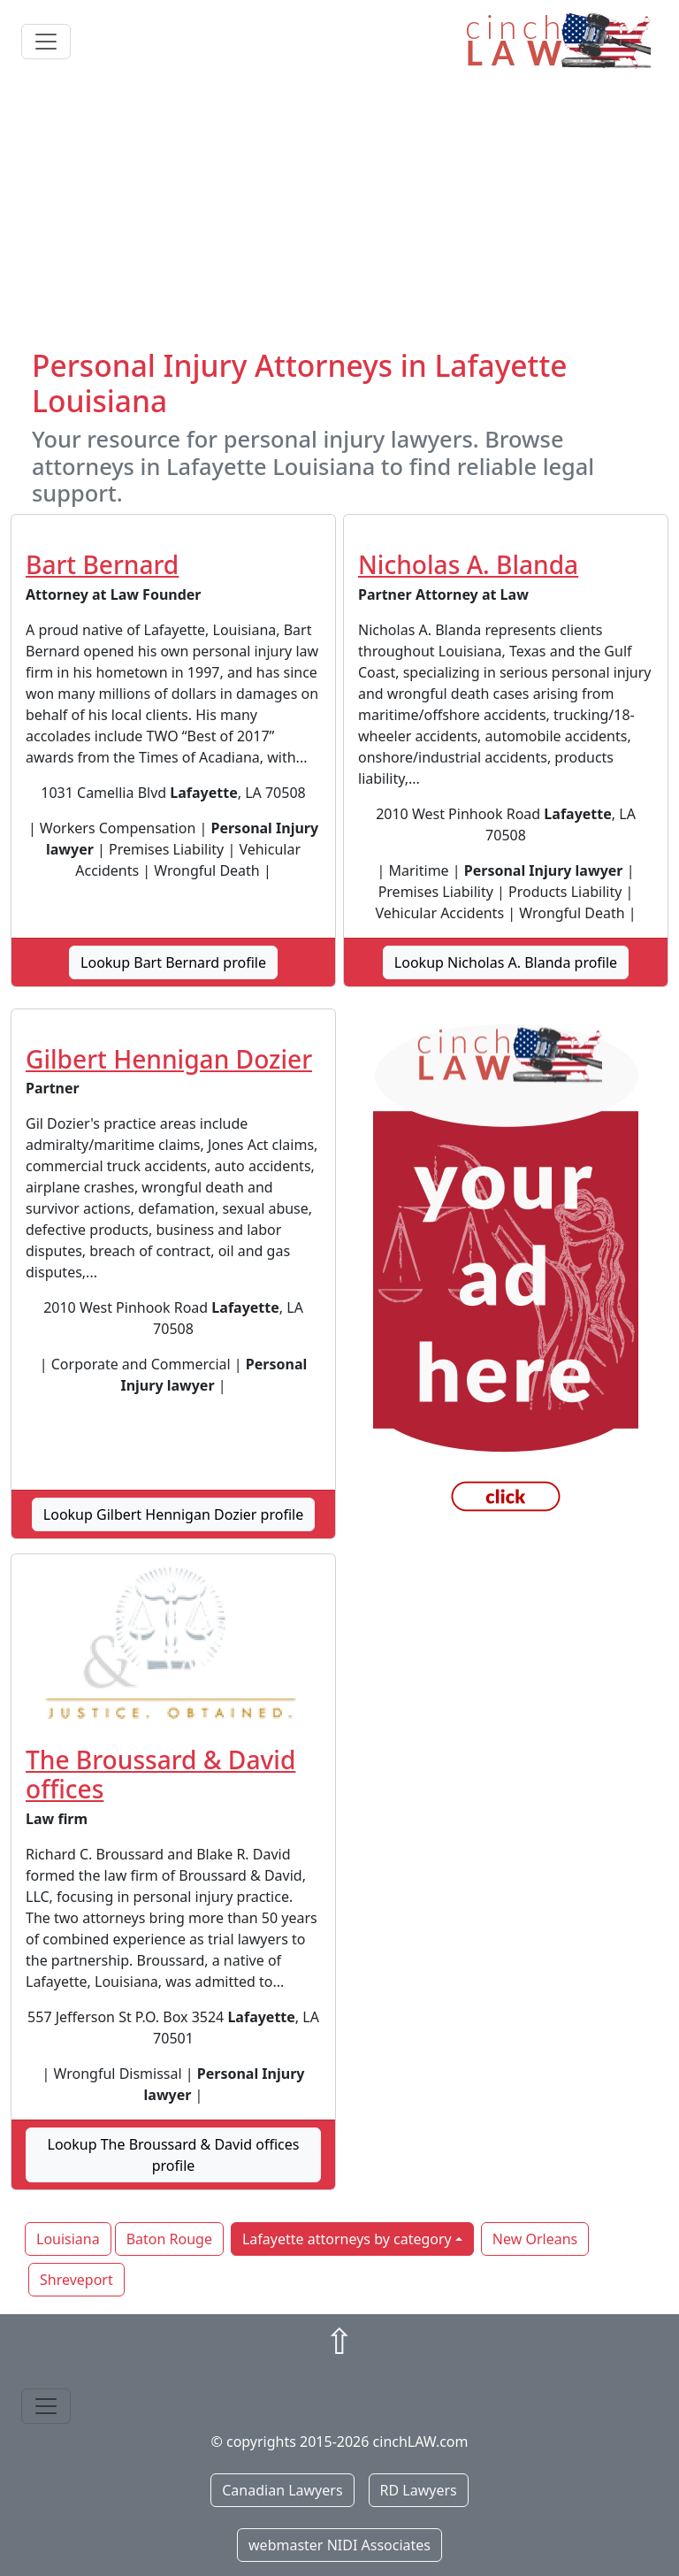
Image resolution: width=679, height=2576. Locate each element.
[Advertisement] (339, 215)
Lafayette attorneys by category (347, 2239)
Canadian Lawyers (282, 2490)
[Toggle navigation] (46, 41)
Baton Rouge (169, 2239)
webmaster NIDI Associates (339, 2545)
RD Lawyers (418, 2490)
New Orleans (534, 2239)
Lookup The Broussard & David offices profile (174, 2155)
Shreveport (76, 2279)
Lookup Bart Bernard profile (173, 962)
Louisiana (68, 2239)
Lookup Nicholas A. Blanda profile (505, 962)
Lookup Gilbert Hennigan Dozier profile (173, 1514)
